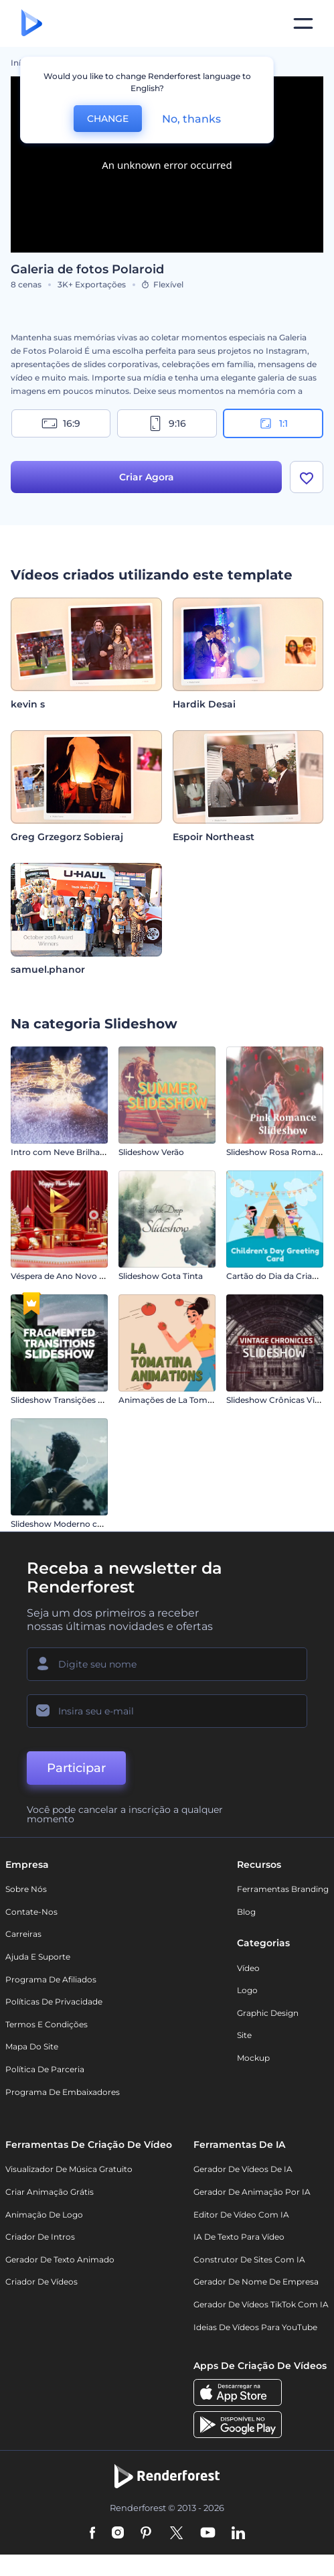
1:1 (273, 423)
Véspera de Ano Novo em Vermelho (82, 1276)
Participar (76, 1768)
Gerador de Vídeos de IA (243, 2169)
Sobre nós (26, 1889)
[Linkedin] (238, 2533)
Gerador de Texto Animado (59, 2259)
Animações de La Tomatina (173, 1400)
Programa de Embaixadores (62, 2092)
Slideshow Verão (151, 1152)
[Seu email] (167, 1711)
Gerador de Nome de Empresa (256, 2282)
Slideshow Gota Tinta (160, 1276)
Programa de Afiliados (50, 1979)
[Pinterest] (146, 2533)
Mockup (253, 2058)
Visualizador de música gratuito (69, 2169)
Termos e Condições (46, 2024)
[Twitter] (176, 2533)
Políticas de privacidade (53, 2001)
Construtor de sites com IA (249, 2259)
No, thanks (191, 119)
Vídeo (248, 1968)
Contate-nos (31, 1912)
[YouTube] (208, 2533)
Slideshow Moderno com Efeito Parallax (90, 1524)
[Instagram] (118, 2533)
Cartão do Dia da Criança (276, 1276)
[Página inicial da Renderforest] (31, 23)
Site (244, 2035)
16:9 (60, 423)
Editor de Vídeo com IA (241, 2215)
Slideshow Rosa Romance (278, 1152)
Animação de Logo (44, 2215)
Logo (247, 1990)
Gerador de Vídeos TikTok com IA (261, 2304)
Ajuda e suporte (37, 1957)
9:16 (166, 423)
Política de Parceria (44, 2069)
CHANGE (108, 119)
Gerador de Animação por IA (252, 2192)
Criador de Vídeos (41, 2282)
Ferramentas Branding (283, 1889)
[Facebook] (93, 2533)
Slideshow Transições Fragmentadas (84, 1400)
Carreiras (23, 1934)
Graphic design (268, 2013)
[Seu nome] (167, 1664)
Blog (246, 1912)
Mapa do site (31, 2046)
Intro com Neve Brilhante (62, 1152)
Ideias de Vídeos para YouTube (255, 2327)
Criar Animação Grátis (49, 2192)
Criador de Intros (40, 2237)
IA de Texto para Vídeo (238, 2237)
